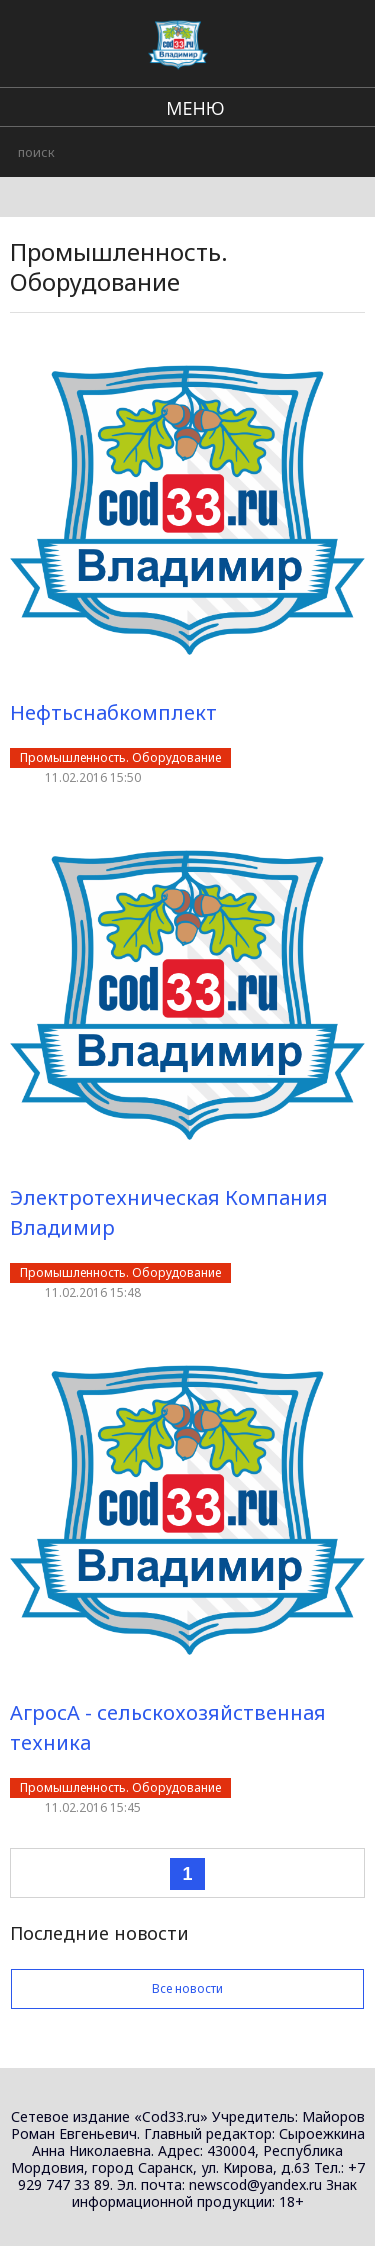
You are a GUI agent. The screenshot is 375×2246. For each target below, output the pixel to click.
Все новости (187, 1988)
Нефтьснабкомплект (113, 712)
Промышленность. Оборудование (120, 757)
